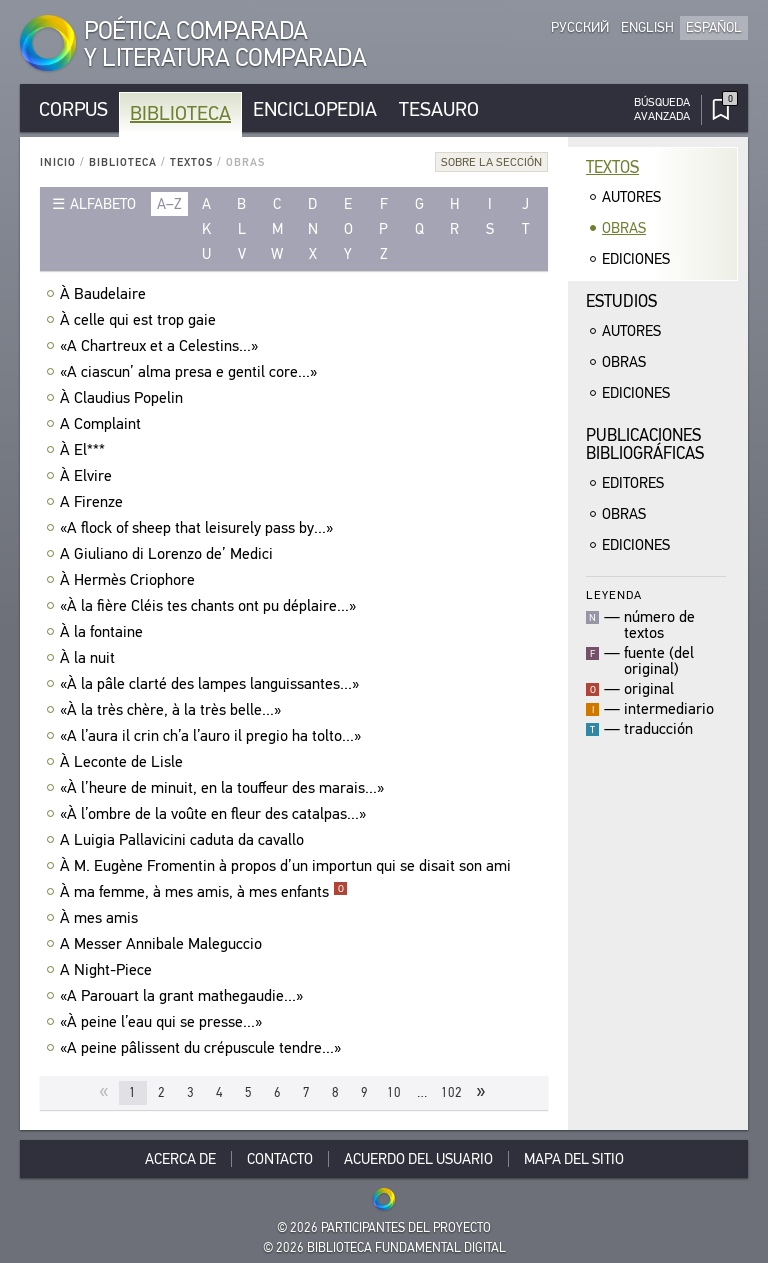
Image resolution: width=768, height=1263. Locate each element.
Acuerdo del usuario (418, 1159)
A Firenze (94, 502)
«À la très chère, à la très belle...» (173, 710)
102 (451, 1092)
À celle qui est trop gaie (140, 320)
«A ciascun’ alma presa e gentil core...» (191, 372)
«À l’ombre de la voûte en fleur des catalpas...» (215, 814)
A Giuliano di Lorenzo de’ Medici (169, 554)
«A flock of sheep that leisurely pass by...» (199, 528)
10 (394, 1092)
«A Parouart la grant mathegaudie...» (184, 996)
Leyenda (614, 594)
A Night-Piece (108, 970)
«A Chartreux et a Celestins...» (161, 346)
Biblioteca (180, 113)
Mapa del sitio (574, 1159)
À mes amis (101, 918)
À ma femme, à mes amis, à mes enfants (204, 892)
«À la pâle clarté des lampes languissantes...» (212, 684)
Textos (191, 162)
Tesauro (439, 109)
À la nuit (90, 658)
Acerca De (180, 1159)
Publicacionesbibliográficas (645, 444)
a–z (169, 204)
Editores (633, 483)
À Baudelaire (105, 294)
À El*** (85, 450)
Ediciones (636, 259)
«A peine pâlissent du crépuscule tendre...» (203, 1048)
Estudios (621, 301)
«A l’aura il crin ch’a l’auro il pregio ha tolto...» (213, 736)
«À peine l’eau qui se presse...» (163, 1022)
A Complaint (103, 424)
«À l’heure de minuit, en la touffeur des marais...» (224, 788)
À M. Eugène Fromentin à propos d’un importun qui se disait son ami (288, 866)
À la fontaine (104, 632)
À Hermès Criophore (130, 580)
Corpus (73, 109)
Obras (624, 228)
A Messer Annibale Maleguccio (163, 944)
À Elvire (88, 476)
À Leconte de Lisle (124, 762)
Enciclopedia (315, 109)
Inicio (58, 162)
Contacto (280, 1159)
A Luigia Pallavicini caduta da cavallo (184, 840)
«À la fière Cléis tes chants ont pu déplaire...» (210, 606)
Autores (631, 197)
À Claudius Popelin (124, 398)
